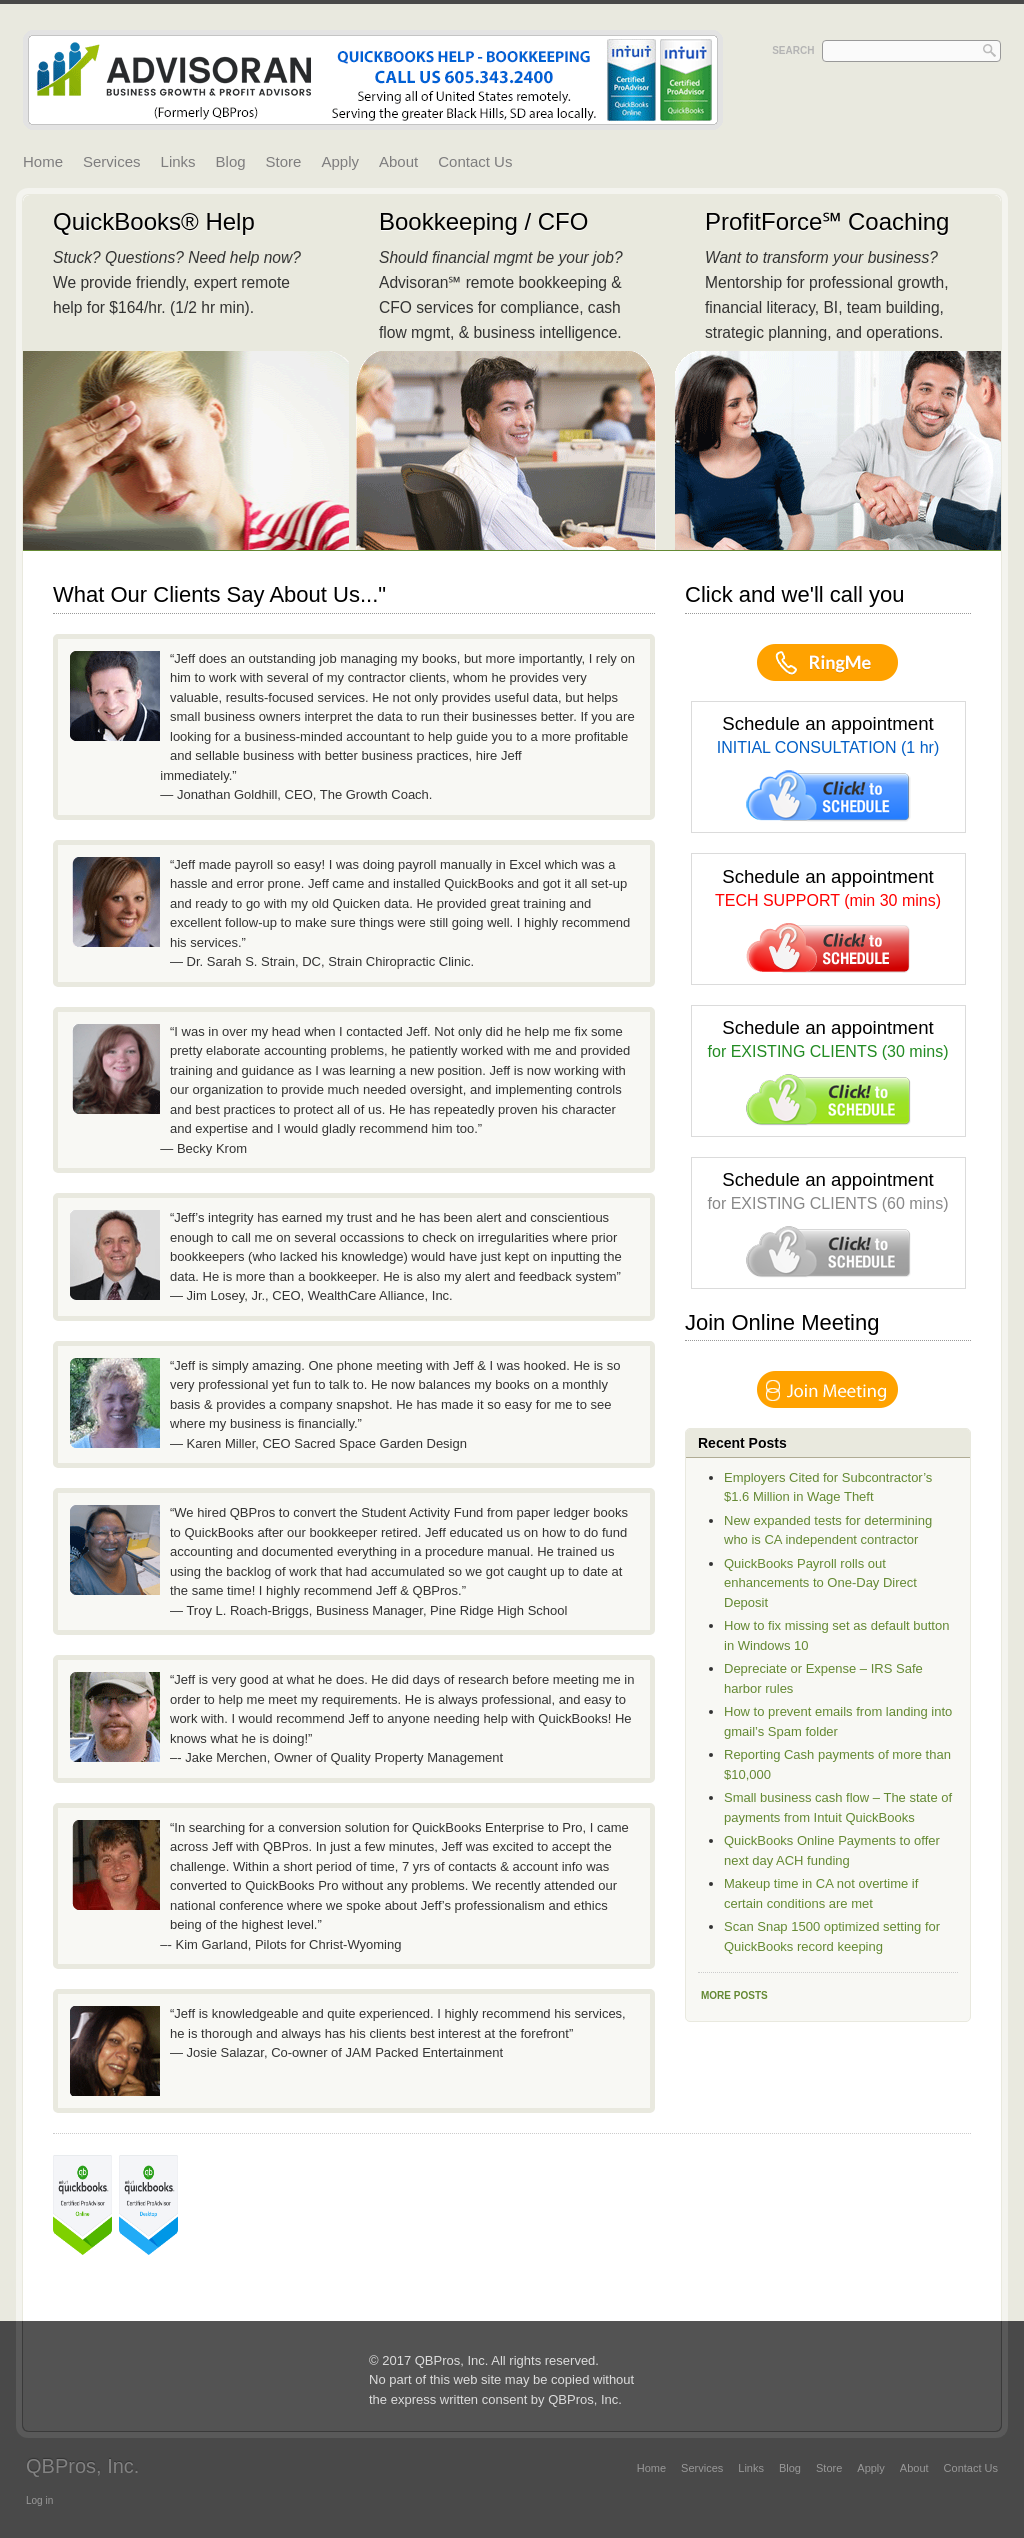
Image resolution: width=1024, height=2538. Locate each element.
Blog (231, 161)
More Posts (734, 1995)
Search (793, 50)
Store (284, 161)
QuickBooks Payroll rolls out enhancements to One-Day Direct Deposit (820, 1583)
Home (43, 161)
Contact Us (475, 161)
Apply (340, 161)
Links (178, 161)
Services (112, 161)
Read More (186, 372)
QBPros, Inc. (82, 2466)
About (398, 161)
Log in (39, 2500)
